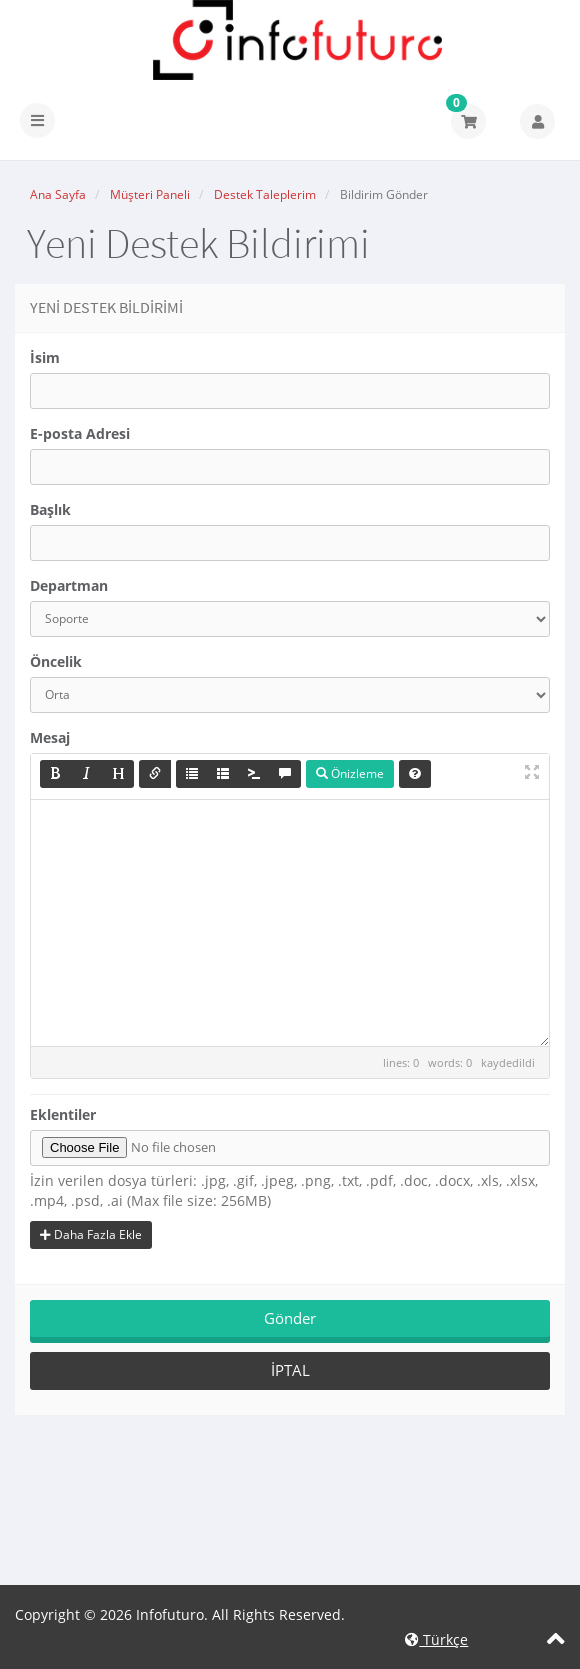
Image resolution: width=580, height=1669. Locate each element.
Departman (69, 585)
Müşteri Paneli (150, 194)
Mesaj (50, 737)
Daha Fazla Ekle (91, 1234)
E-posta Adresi (80, 433)
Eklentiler (63, 1114)
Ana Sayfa (58, 194)
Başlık (50, 509)
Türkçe (436, 1639)
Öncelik (56, 661)
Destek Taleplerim (265, 194)
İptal (290, 1370)
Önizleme (350, 773)
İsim (45, 357)
